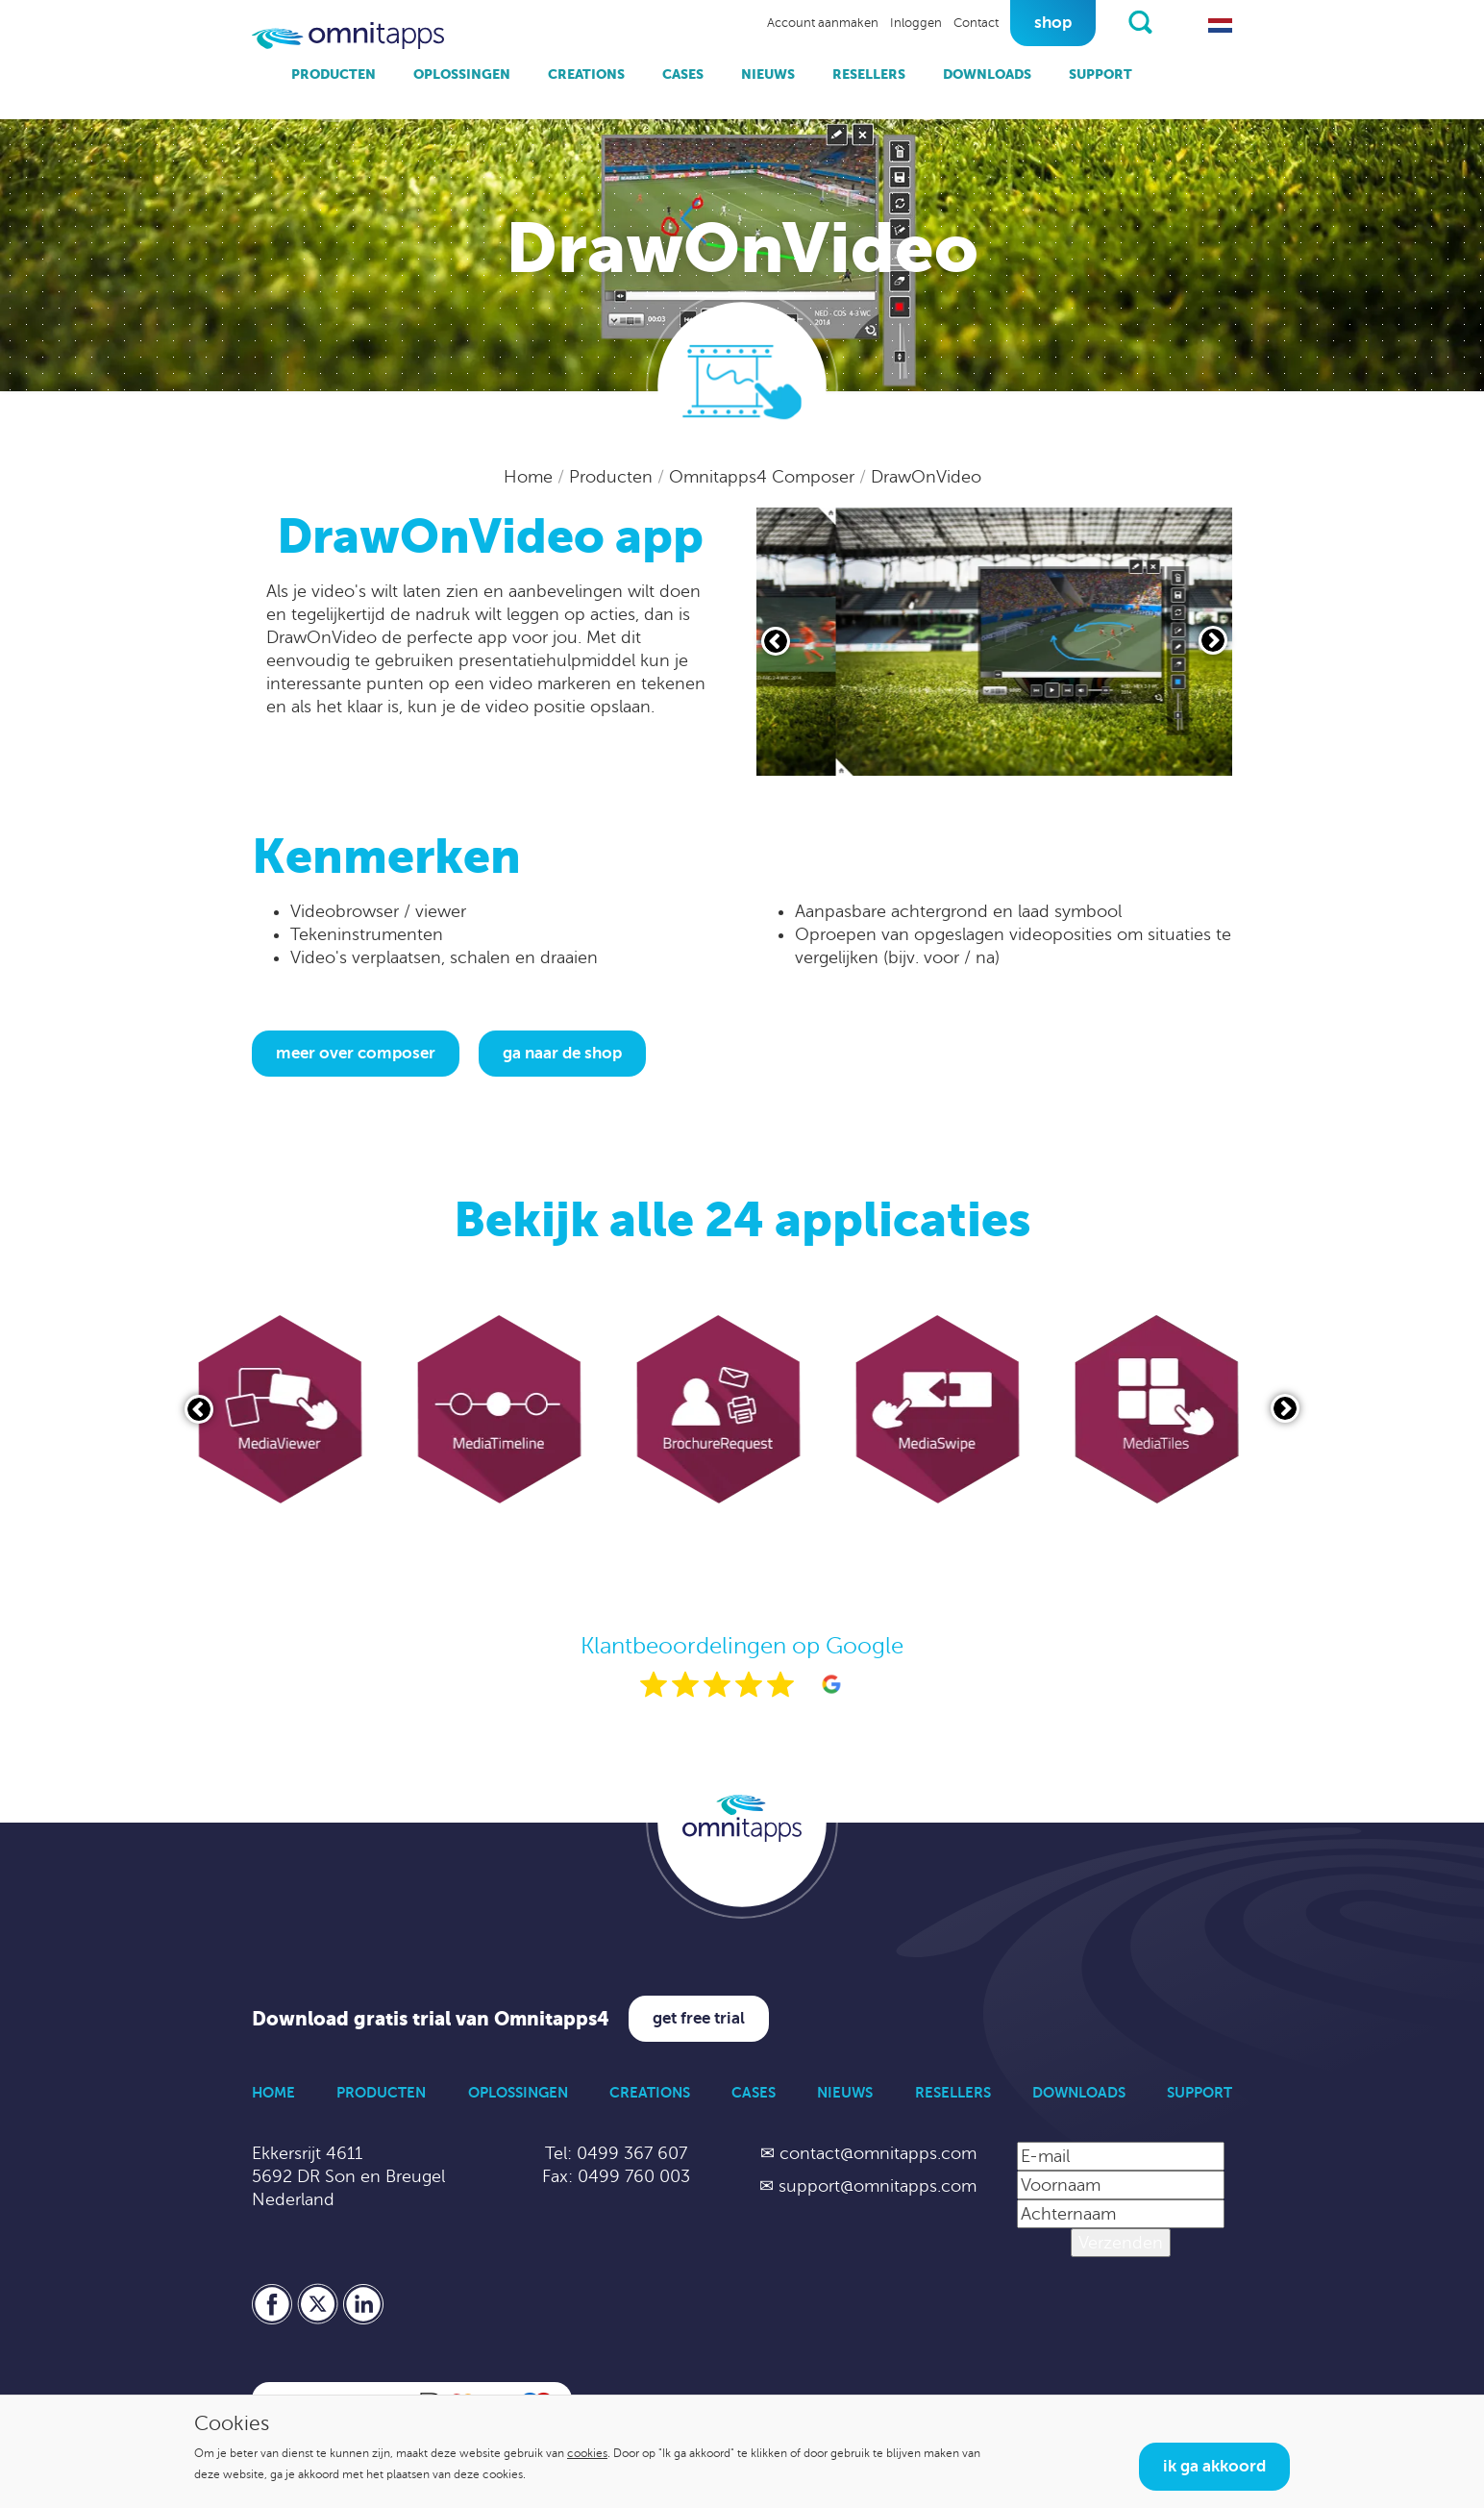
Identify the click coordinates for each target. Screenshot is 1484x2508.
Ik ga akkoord (1214, 2466)
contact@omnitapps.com (878, 2153)
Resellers (868, 74)
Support (1100, 74)
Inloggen (916, 23)
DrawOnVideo (926, 476)
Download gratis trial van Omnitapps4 (430, 2019)
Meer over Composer (355, 1053)
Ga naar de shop (562, 1053)
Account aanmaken (822, 23)
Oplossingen (461, 74)
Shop (1053, 22)
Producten (333, 74)
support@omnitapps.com (878, 2186)
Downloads (987, 74)
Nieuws (768, 74)
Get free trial (699, 2018)
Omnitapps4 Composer (764, 476)
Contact (976, 23)
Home (530, 476)
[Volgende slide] (1213, 640)
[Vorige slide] (775, 641)
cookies (587, 2453)
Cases (683, 74)
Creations (586, 74)
